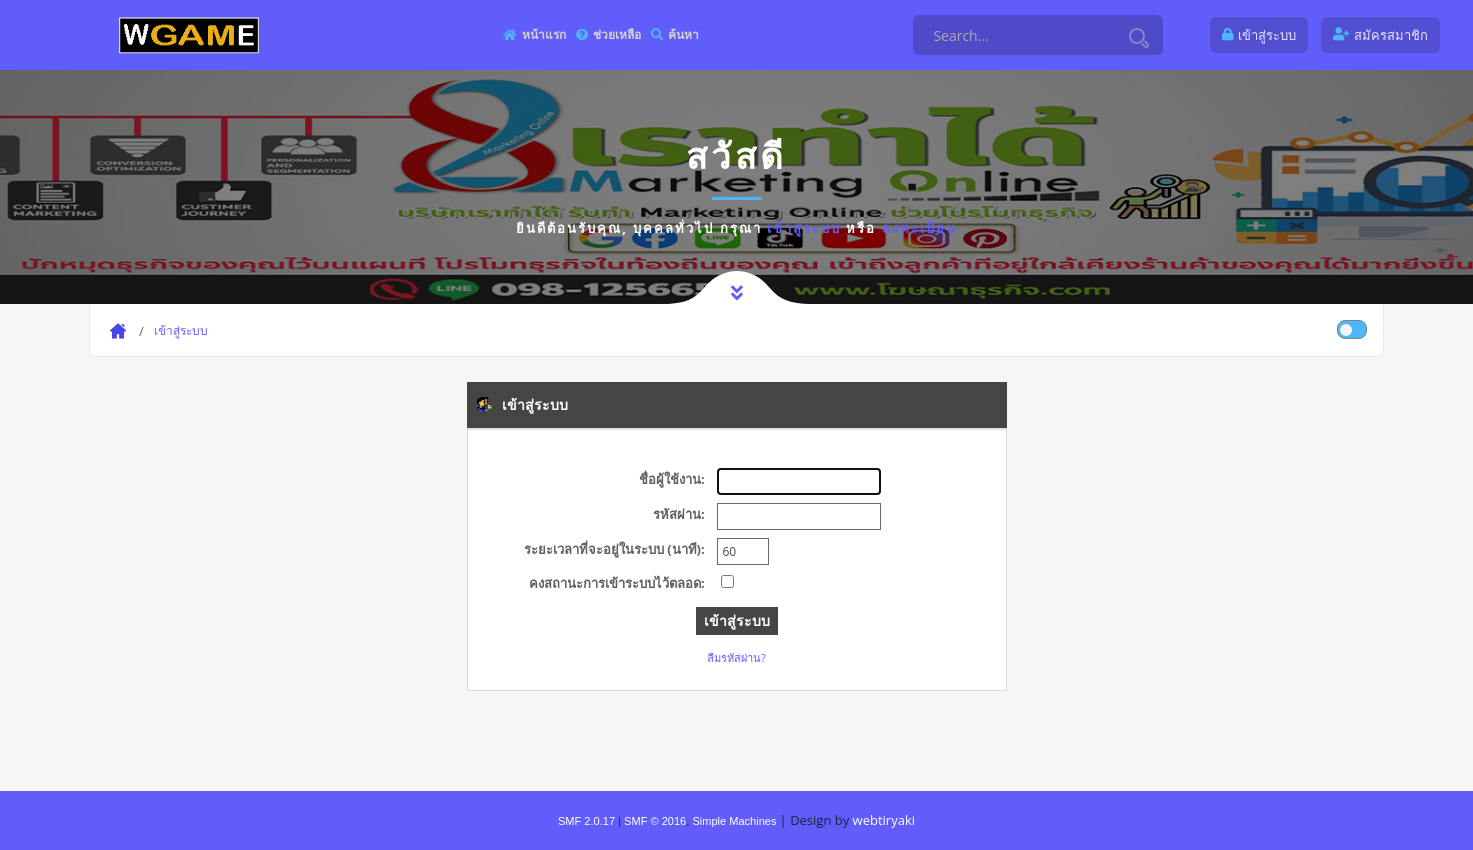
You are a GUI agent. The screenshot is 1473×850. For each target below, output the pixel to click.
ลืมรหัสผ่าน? (736, 657)
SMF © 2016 (655, 821)
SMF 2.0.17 (586, 821)
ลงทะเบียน (919, 228)
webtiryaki (884, 820)
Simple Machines (734, 821)
